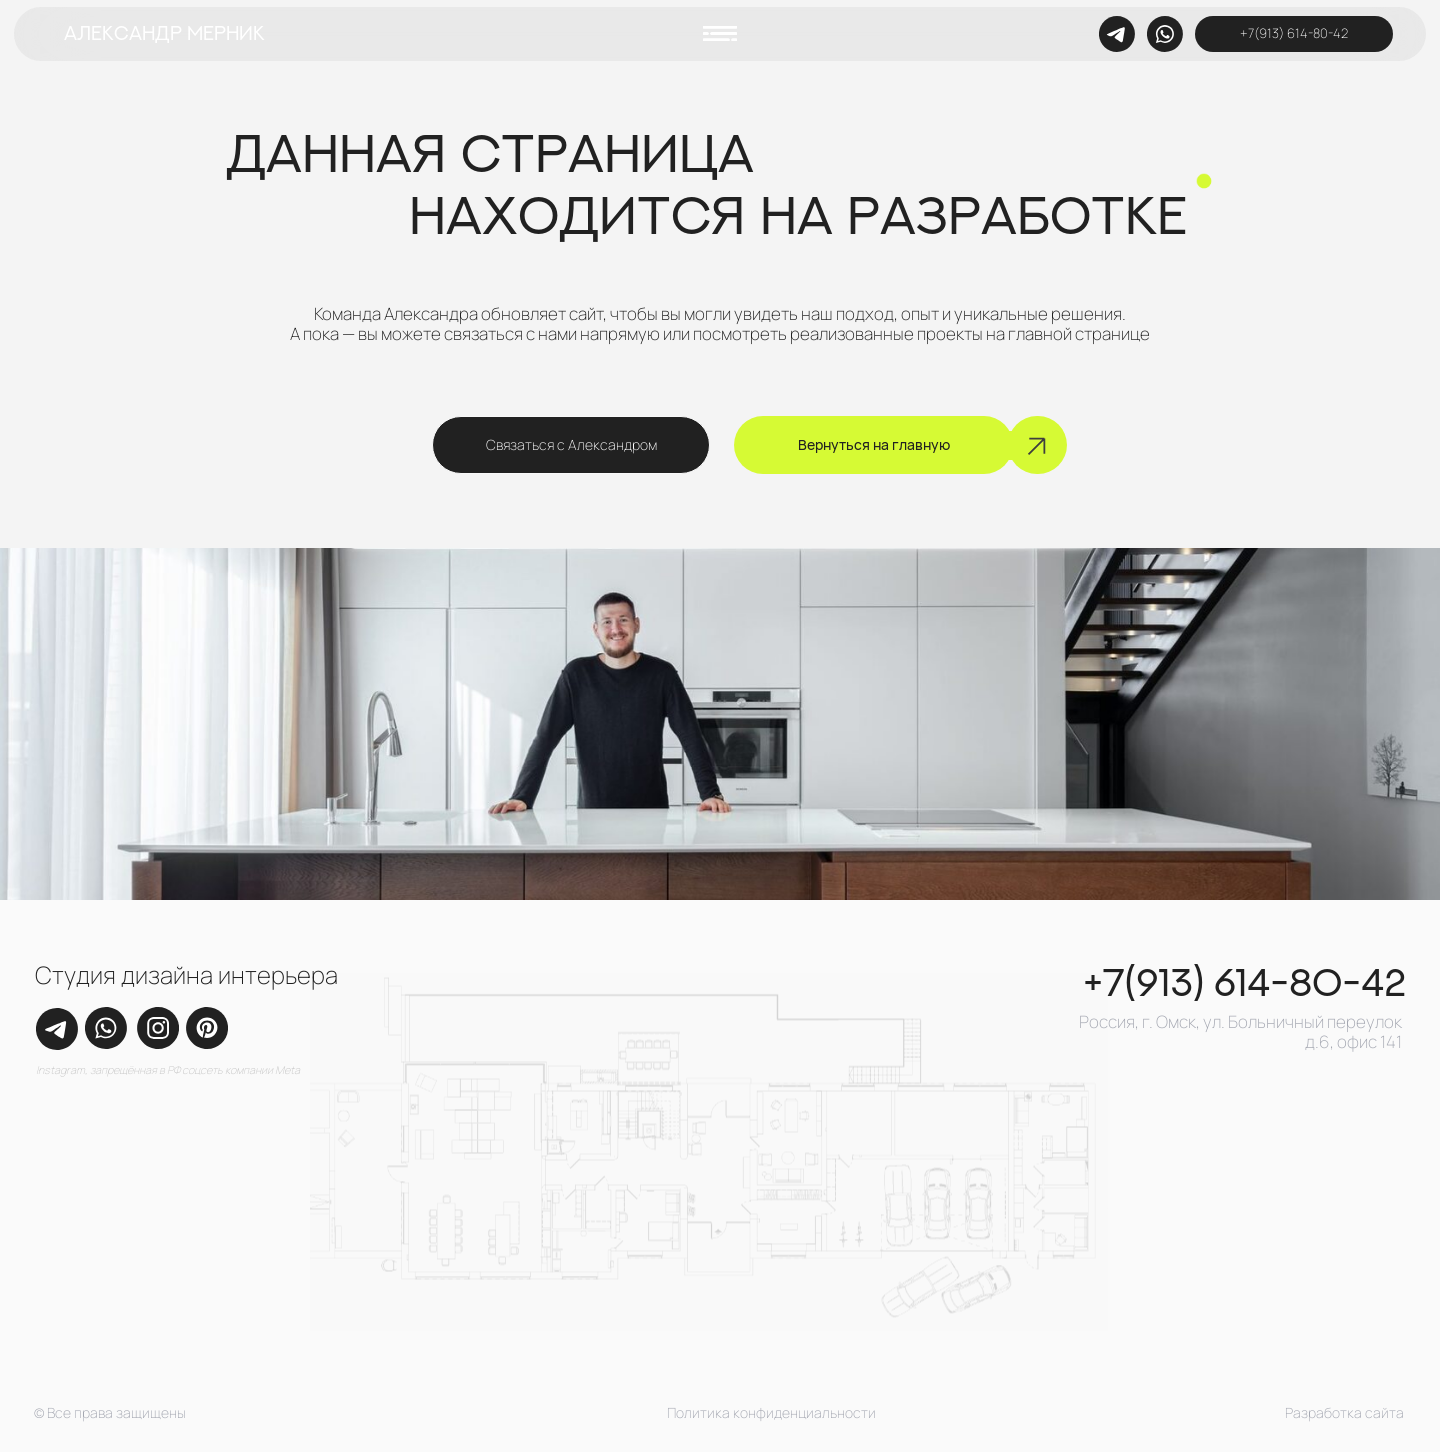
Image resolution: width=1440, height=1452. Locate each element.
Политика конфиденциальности (771, 1412)
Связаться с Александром (571, 444)
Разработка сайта (1344, 1412)
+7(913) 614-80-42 (1294, 33)
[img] (1165, 34)
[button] (720, 33)
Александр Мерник (164, 33)
